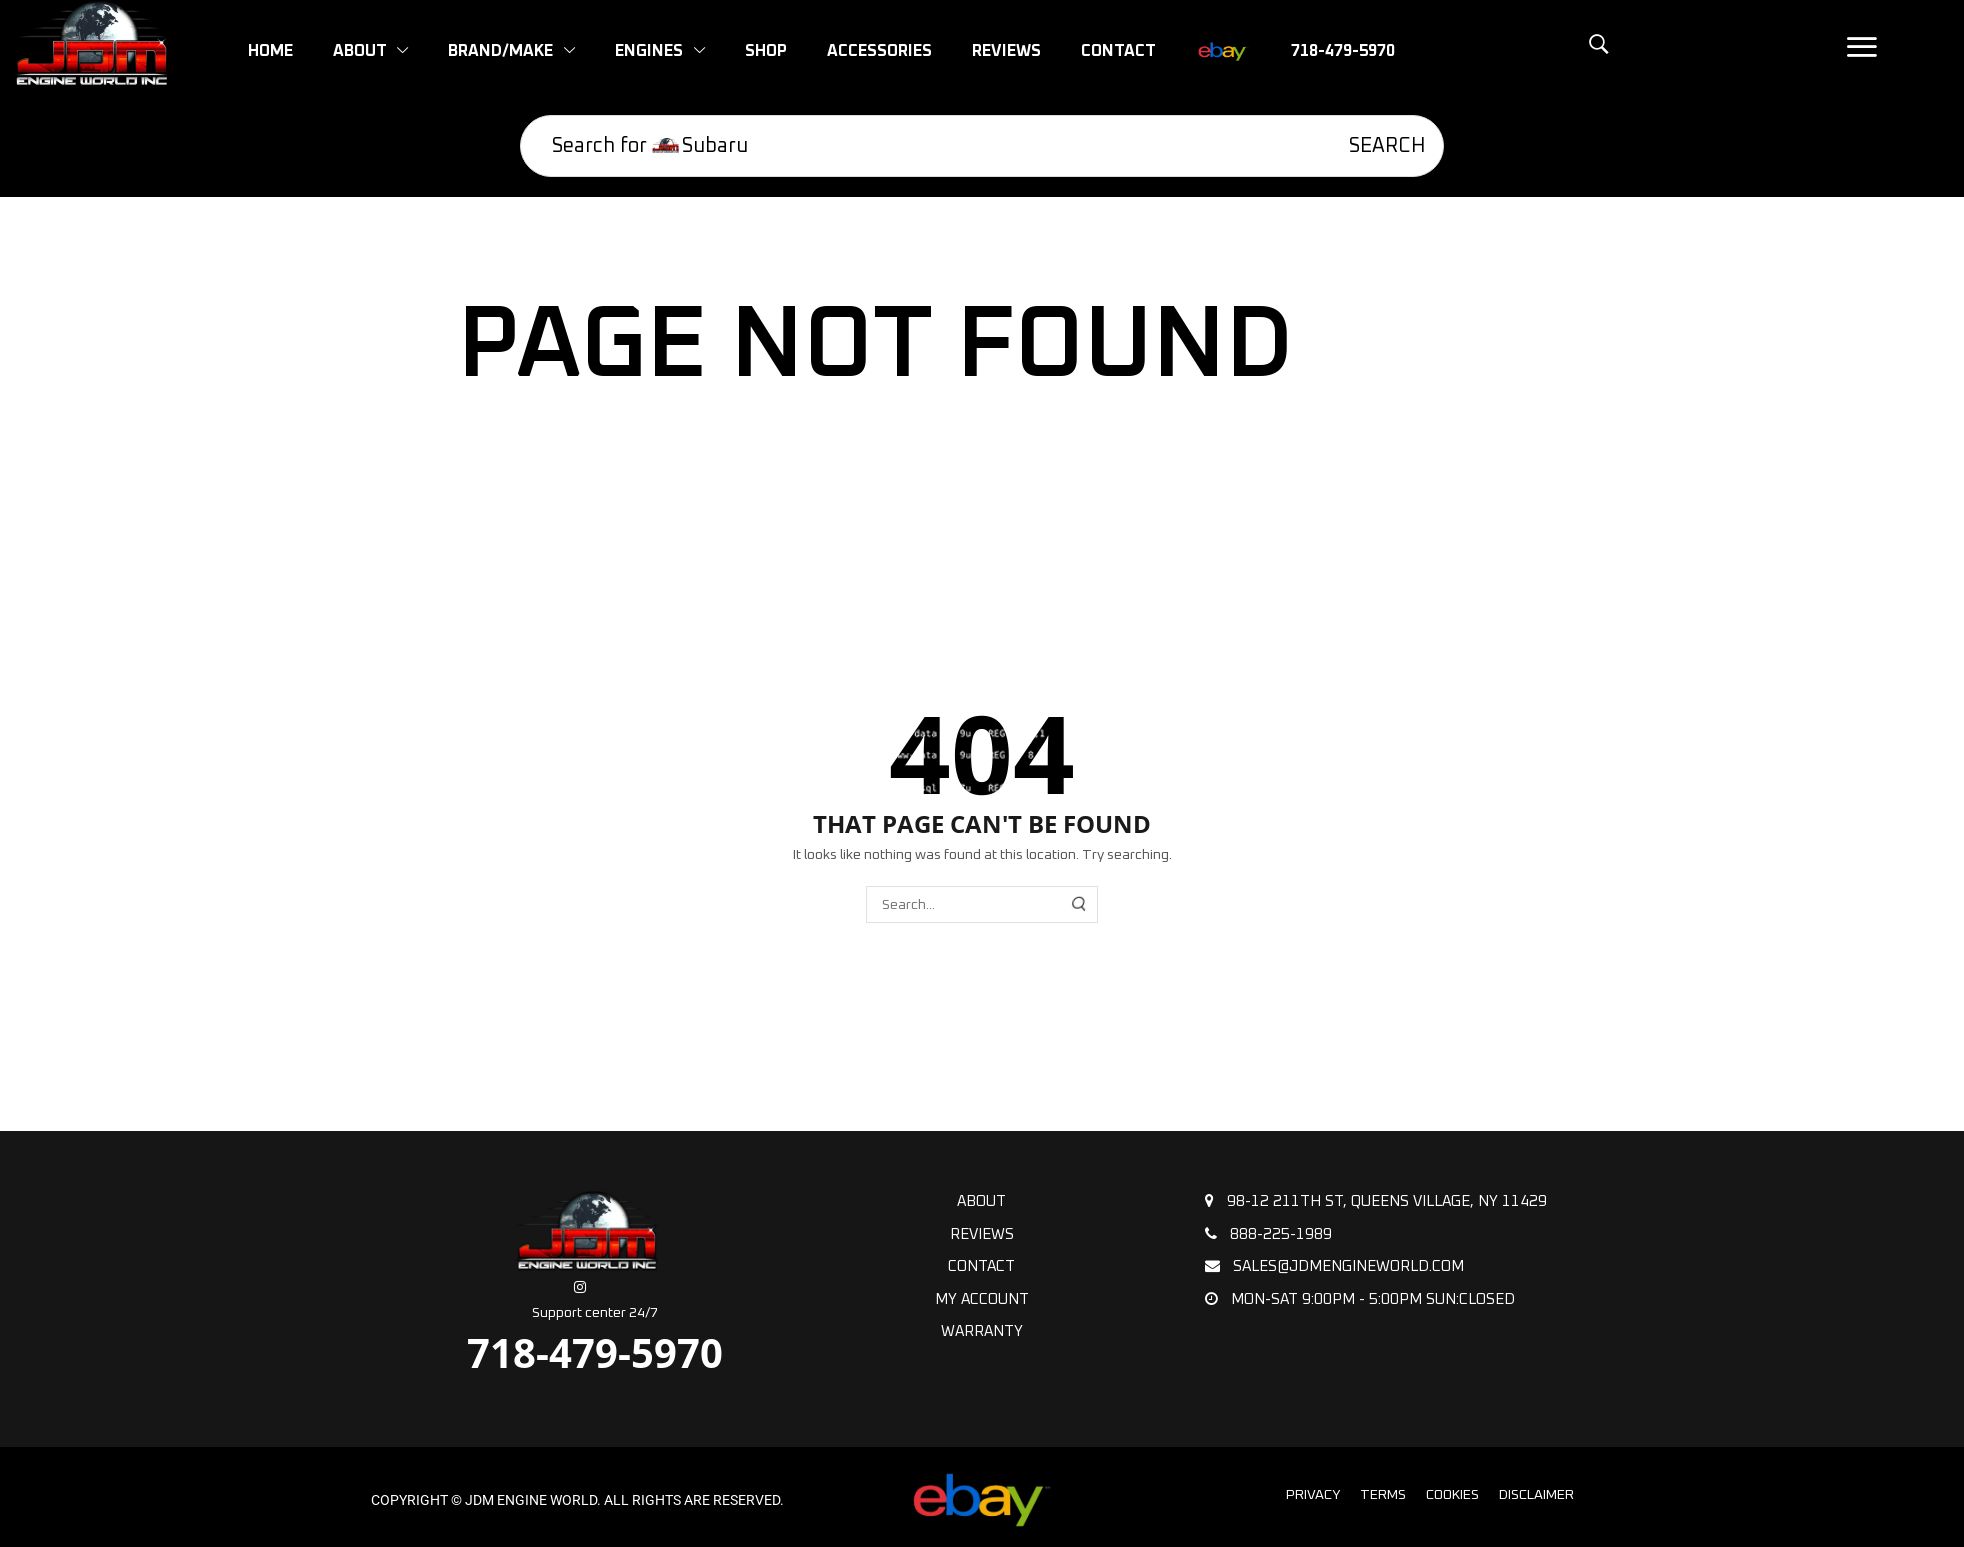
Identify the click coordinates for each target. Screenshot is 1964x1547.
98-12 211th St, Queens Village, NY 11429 (1376, 1201)
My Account (982, 1299)
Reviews (982, 1234)
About (981, 1201)
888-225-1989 (1268, 1234)
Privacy (1313, 1495)
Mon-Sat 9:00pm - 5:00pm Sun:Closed (1360, 1299)
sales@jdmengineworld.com (1334, 1266)
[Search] (1373, 146)
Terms (1383, 1495)
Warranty (982, 1331)
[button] (1552, 55)
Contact (981, 1266)
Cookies (1452, 1495)
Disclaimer (1536, 1495)
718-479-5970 (595, 1352)
